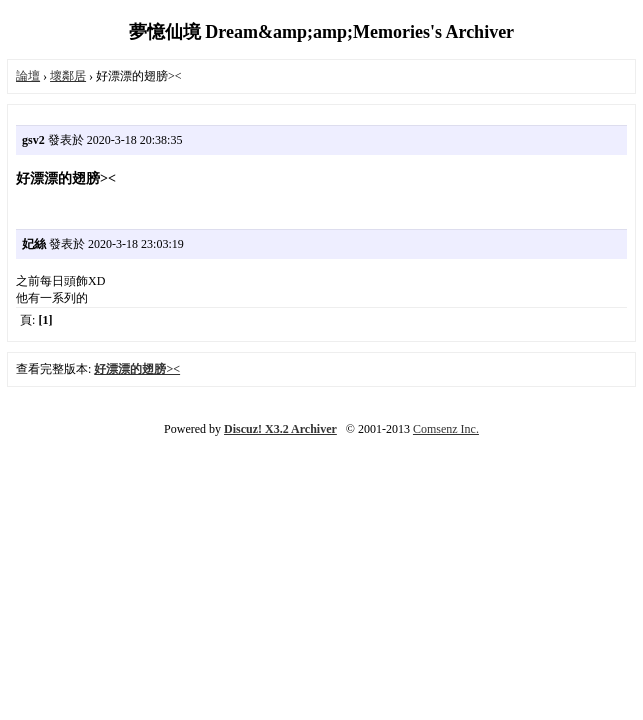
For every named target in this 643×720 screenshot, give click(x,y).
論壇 (28, 76)
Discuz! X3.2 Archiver (280, 429)
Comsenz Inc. (446, 429)
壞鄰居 (68, 76)
